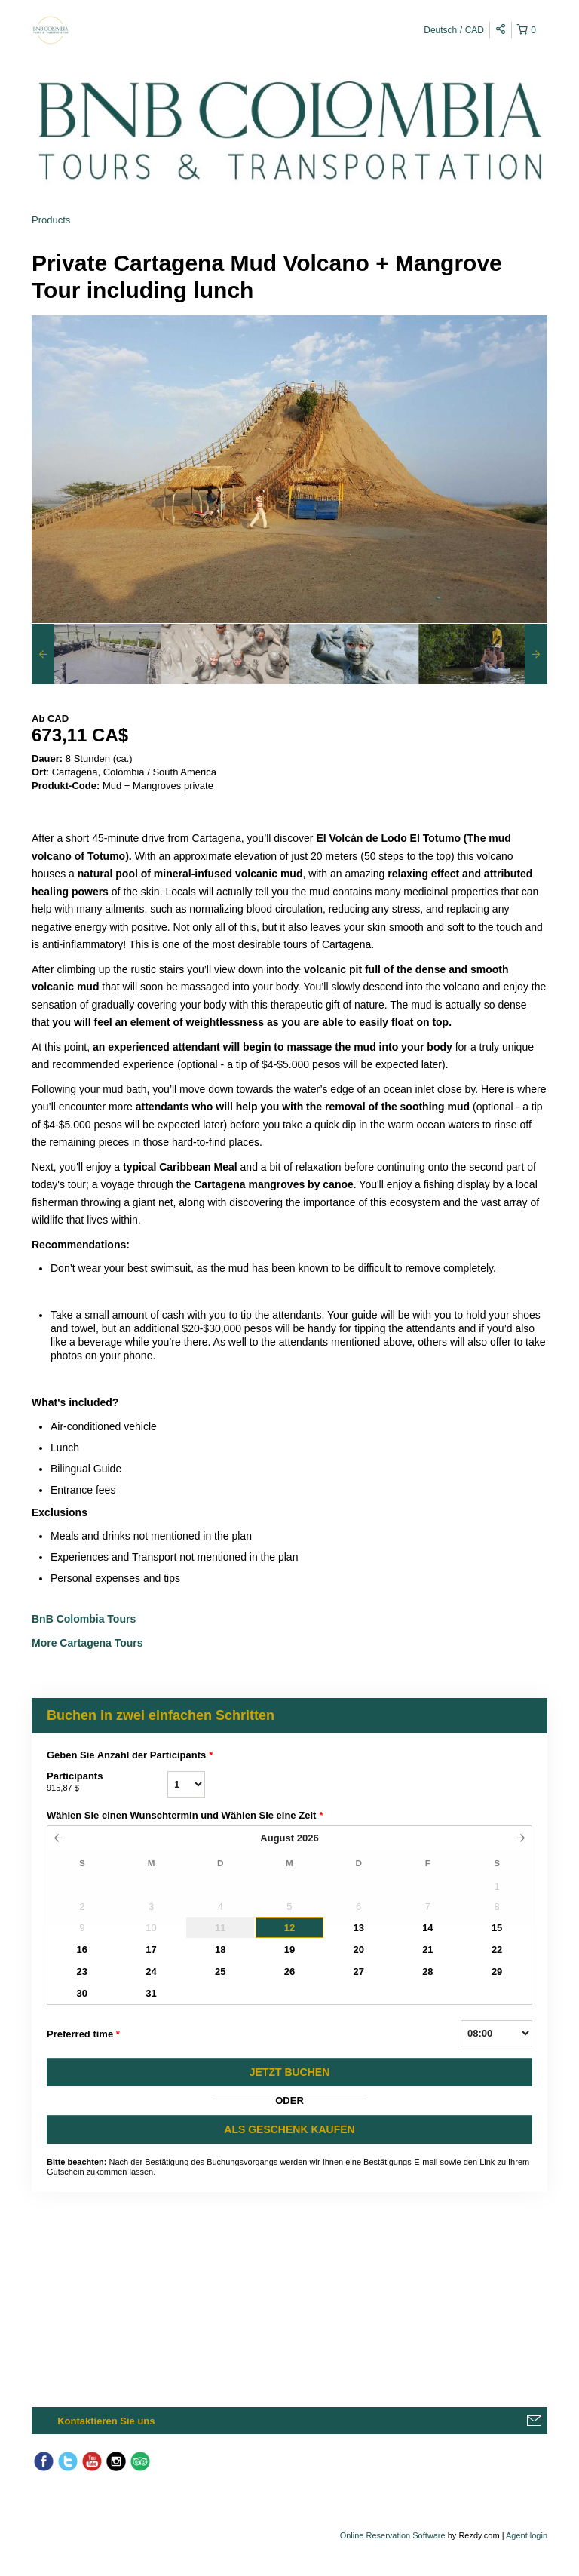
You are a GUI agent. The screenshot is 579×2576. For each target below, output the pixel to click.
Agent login (526, 2535)
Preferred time (83, 2034)
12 (289, 1927)
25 (220, 1971)
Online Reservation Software (393, 2535)
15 (497, 1927)
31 (151, 1993)
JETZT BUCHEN (290, 2072)
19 (289, 1949)
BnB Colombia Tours (85, 1619)
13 (358, 1927)
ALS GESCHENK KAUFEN (289, 2129)
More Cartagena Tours (87, 1643)
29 (497, 1971)
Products (51, 220)
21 (427, 1949)
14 (427, 1927)
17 (151, 1949)
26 (289, 1971)
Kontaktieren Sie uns (106, 2421)
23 (82, 1971)
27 (358, 1971)
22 (497, 1949)
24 (151, 1971)
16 (82, 1949)
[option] (96, 654)
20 (358, 1949)
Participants (107, 1782)
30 (82, 1993)
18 (220, 1949)
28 (427, 1971)
